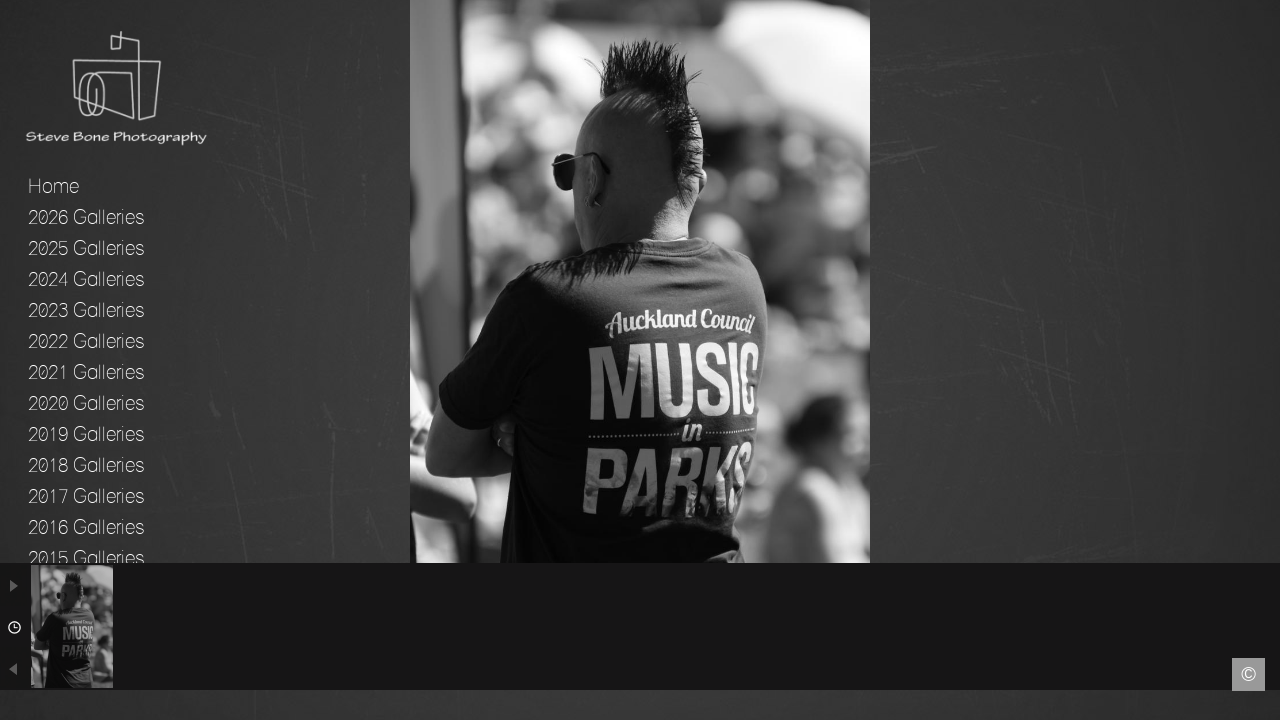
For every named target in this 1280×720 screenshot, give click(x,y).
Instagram (1265, 705)
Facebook (14, 705)
